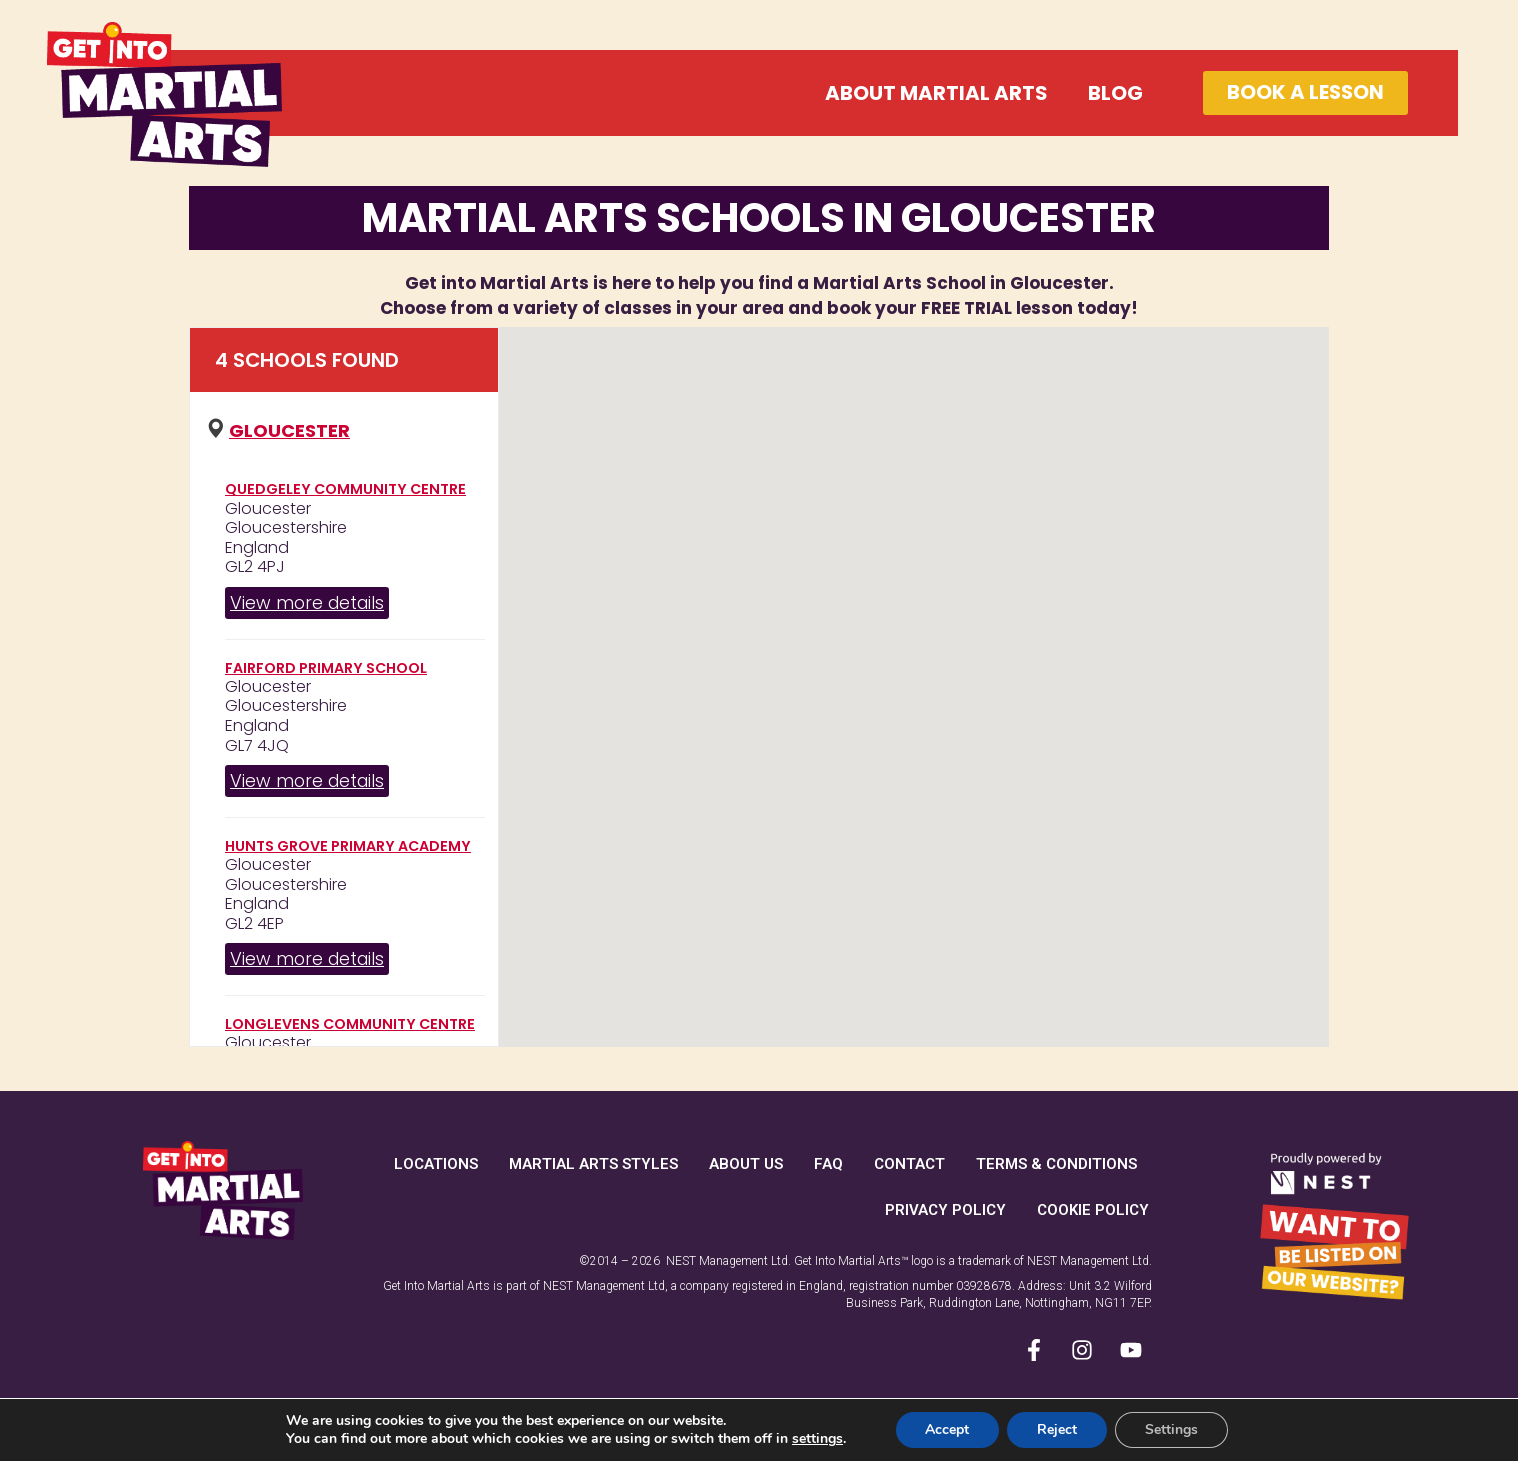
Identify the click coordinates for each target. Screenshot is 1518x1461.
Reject (1057, 1429)
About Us (746, 1164)
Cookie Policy (1093, 1210)
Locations (436, 1164)
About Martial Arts (934, 93)
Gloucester (289, 430)
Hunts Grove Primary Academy (348, 846)
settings (817, 1439)
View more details (307, 602)
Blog (1113, 93)
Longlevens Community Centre (350, 1024)
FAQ (828, 1164)
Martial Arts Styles (593, 1164)
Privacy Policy (945, 1210)
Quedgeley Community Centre (345, 489)
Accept (947, 1429)
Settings (1171, 1429)
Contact (909, 1164)
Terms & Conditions (1056, 1164)
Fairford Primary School (326, 668)
